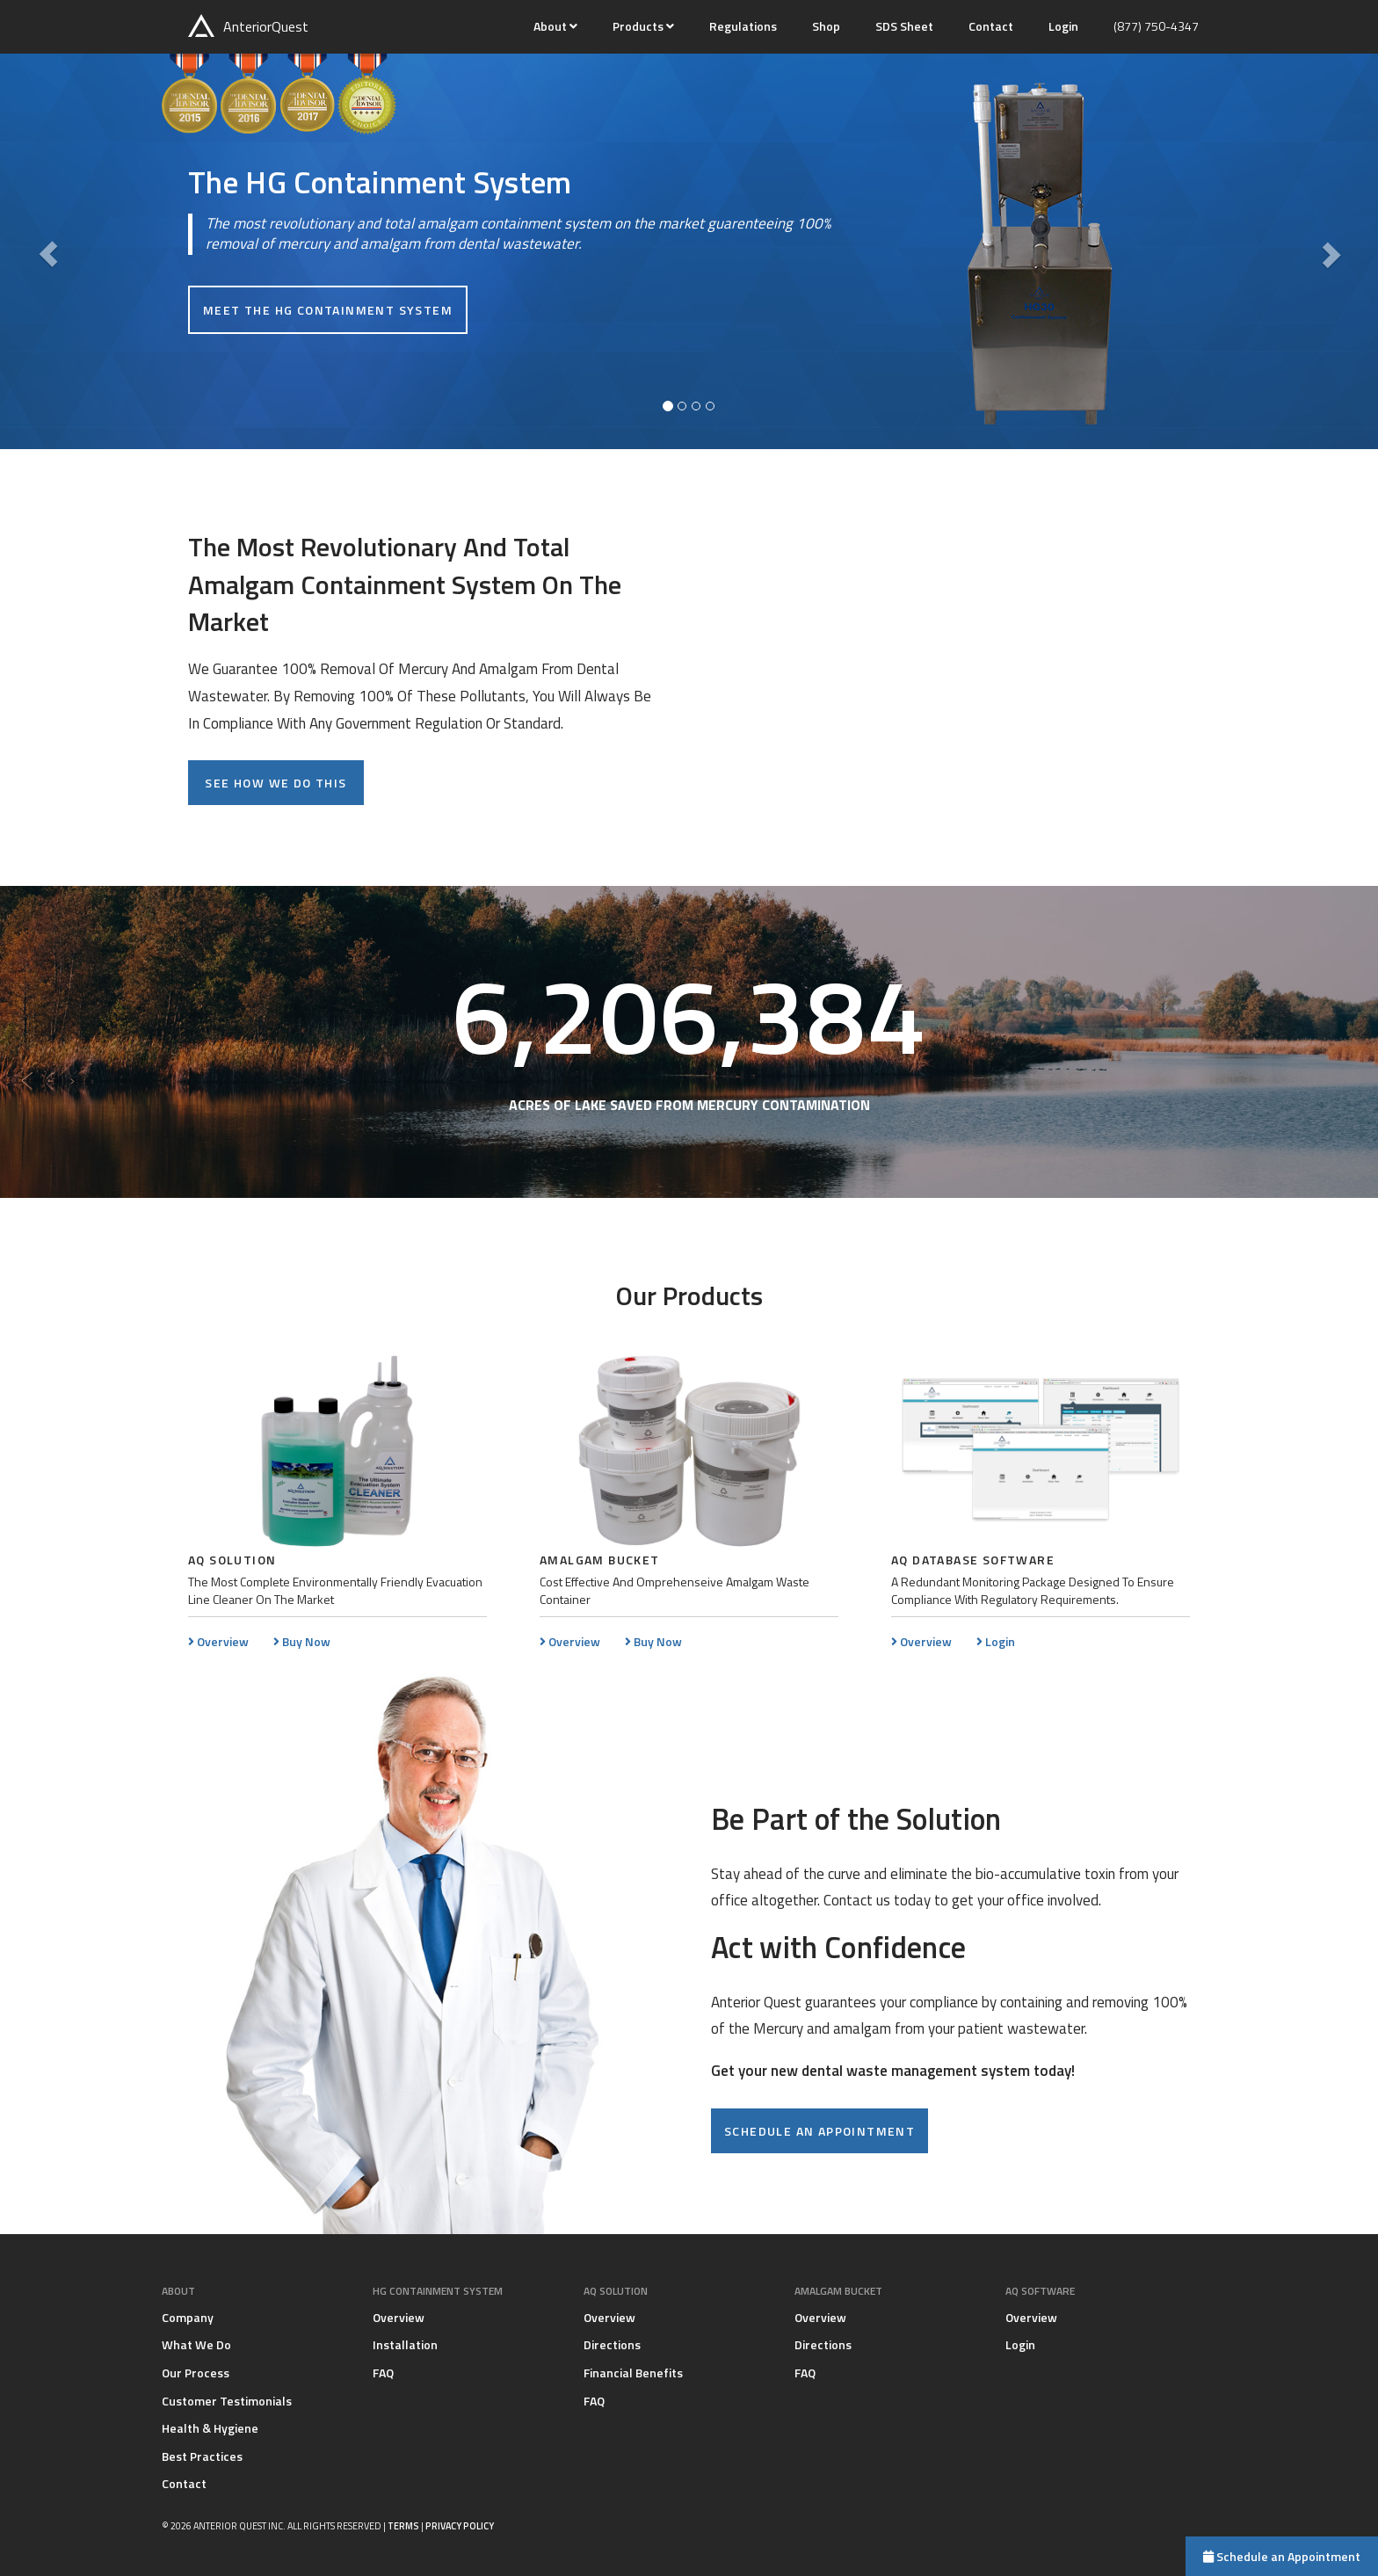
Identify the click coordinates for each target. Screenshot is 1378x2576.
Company (188, 2317)
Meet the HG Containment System (328, 310)
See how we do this (275, 782)
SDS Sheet (904, 26)
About (551, 26)
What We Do (196, 2344)
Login (1063, 26)
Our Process (195, 2372)
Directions (612, 2344)
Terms (403, 2526)
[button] (48, 251)
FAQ (383, 2372)
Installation (405, 2344)
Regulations (743, 26)
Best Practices (202, 2456)
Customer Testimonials (227, 2400)
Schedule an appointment (819, 2131)
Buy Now (301, 1641)
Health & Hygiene (210, 2428)
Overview (218, 1641)
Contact (990, 26)
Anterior (248, 25)
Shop (826, 26)
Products (639, 26)
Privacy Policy (459, 2526)
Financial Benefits (633, 2372)
